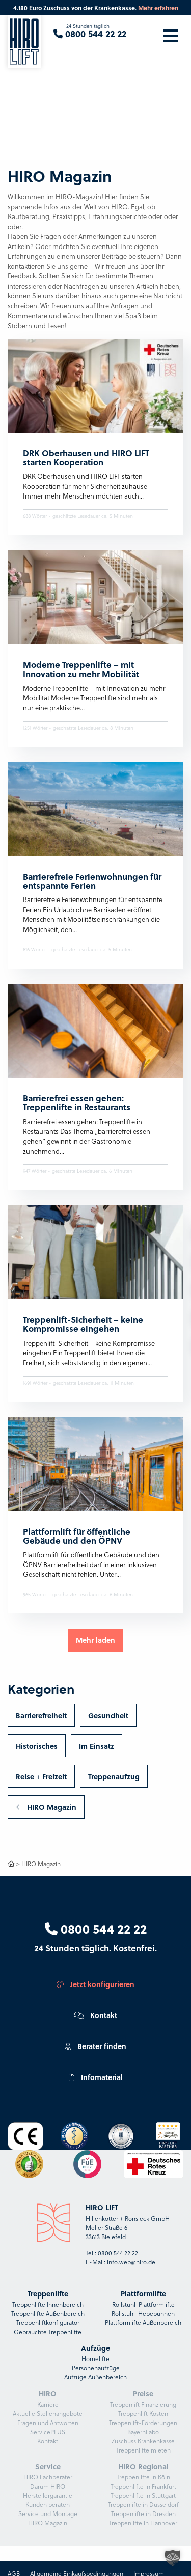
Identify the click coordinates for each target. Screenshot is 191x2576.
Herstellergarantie (47, 2495)
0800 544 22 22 (96, 1928)
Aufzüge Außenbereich (95, 2377)
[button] (172, 2557)
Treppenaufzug (114, 1776)
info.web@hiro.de (131, 2262)
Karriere (48, 2404)
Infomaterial (96, 2077)
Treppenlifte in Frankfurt (143, 2486)
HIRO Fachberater (47, 2477)
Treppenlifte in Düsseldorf (143, 2504)
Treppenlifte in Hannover (143, 2523)
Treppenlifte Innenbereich (48, 2304)
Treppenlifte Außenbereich (48, 2313)
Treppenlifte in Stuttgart (143, 2495)
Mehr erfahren (158, 7)
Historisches (37, 1746)
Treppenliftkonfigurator (47, 2322)
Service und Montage (47, 2513)
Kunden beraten (47, 2504)
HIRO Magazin (46, 1807)
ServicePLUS (47, 2432)
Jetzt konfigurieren (95, 1984)
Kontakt (95, 2015)
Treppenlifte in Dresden (143, 2513)
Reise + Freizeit (41, 1776)
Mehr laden (95, 1640)
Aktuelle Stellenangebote (48, 2413)
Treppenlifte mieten (143, 2450)
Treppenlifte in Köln (143, 2477)
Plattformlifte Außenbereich (143, 2322)
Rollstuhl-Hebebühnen (143, 2313)
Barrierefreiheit (41, 1715)
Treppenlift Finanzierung (143, 2404)
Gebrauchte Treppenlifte (47, 2331)
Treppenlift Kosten (143, 2413)
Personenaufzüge (96, 2368)
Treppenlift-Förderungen (143, 2422)
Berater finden (95, 2046)
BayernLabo (143, 2432)
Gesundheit (108, 1715)
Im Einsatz (96, 1746)
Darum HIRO (47, 2486)
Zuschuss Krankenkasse (143, 2441)
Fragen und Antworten (47, 2422)
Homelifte (95, 2358)
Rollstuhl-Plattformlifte (143, 2304)
